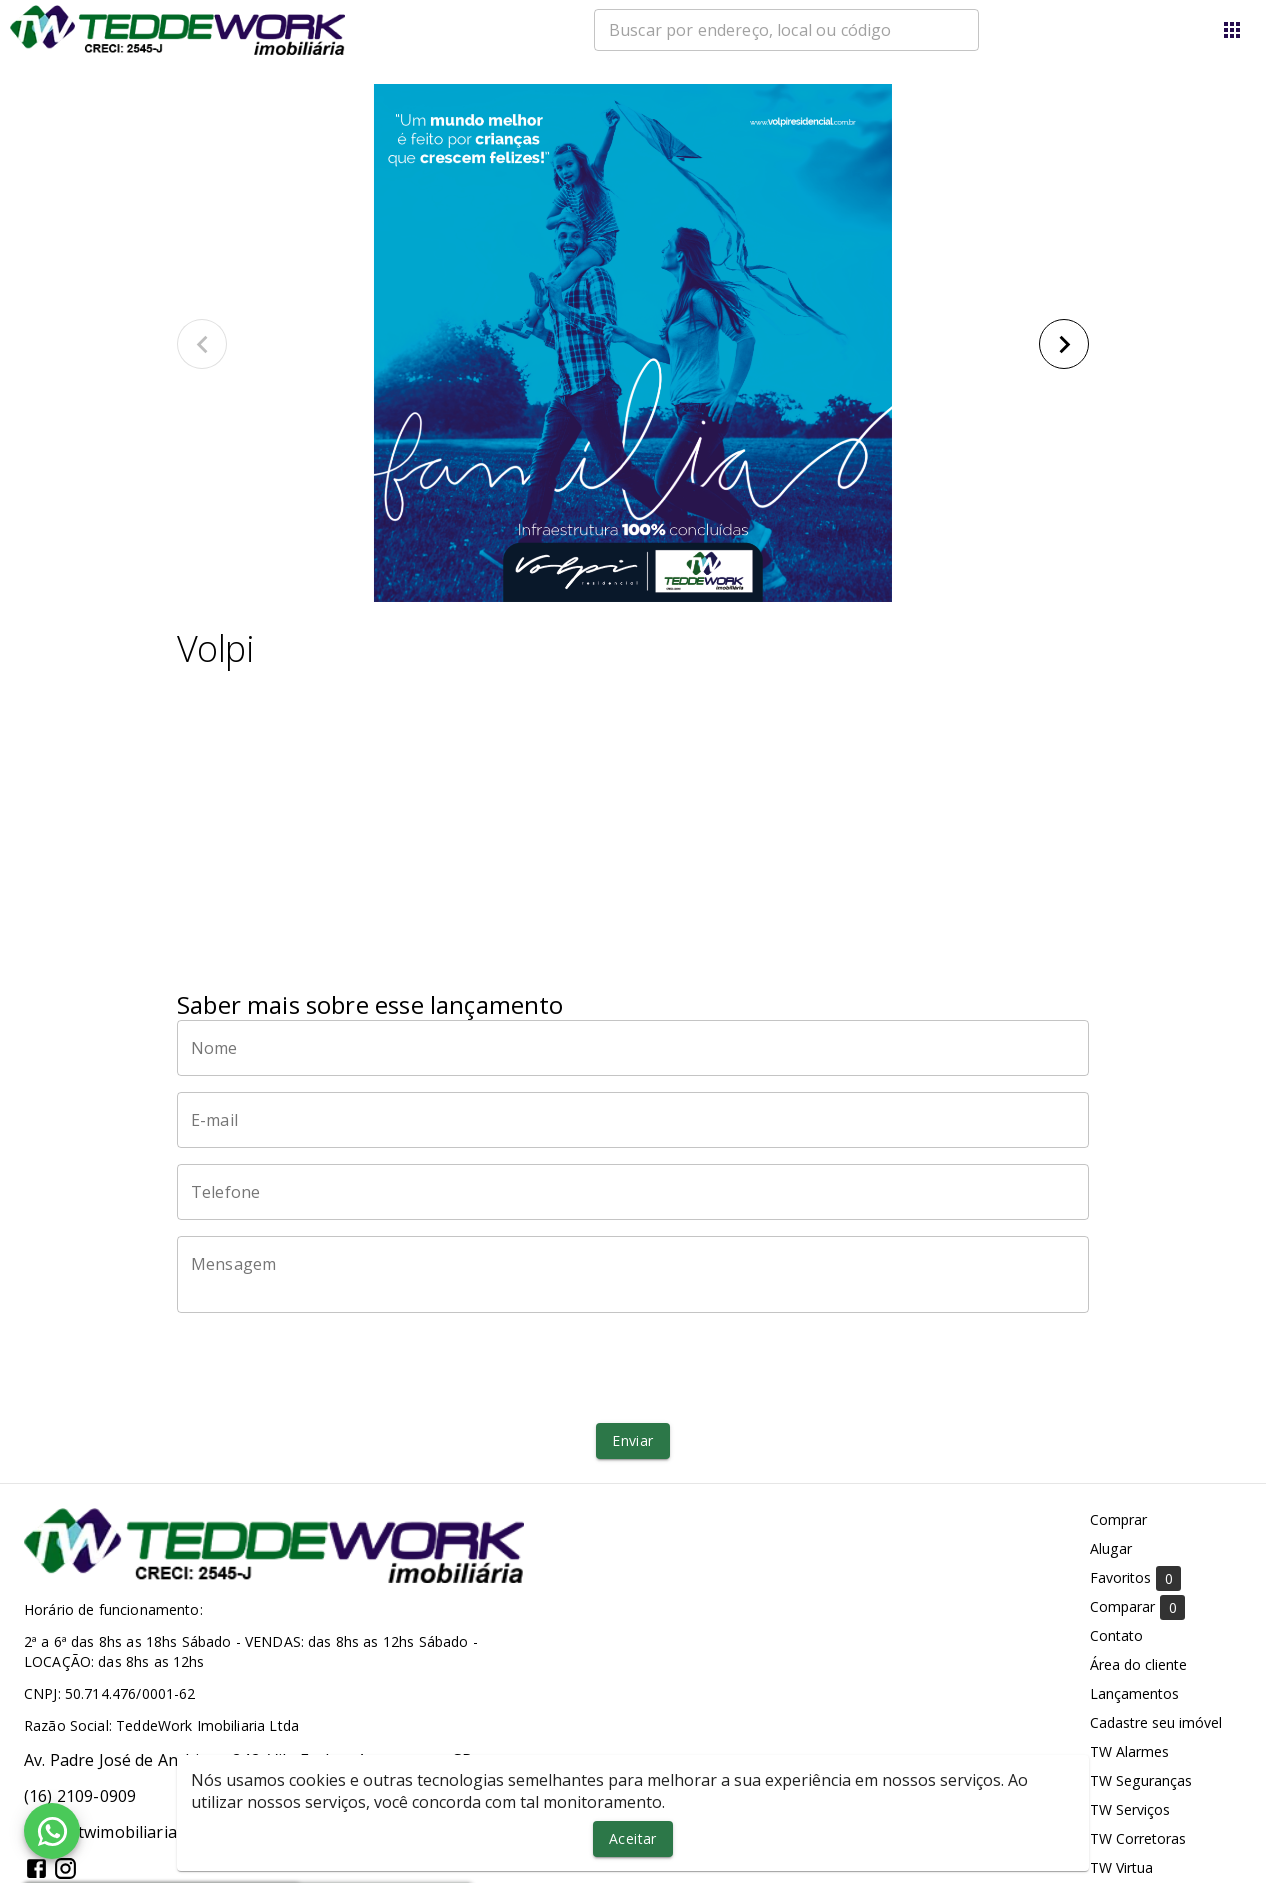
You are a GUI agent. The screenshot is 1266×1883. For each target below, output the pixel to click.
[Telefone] (633, 1192)
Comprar (1118, 1519)
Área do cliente (1138, 1664)
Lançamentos (1134, 1693)
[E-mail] (633, 1120)
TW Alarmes (1129, 1751)
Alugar (1111, 1548)
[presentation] (633, 1368)
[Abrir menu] (1232, 30)
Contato (1116, 1635)
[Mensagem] (633, 1274)
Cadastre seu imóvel (1156, 1722)
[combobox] (786, 30)
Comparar (1137, 1607)
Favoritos (1135, 1578)
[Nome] (633, 1048)
